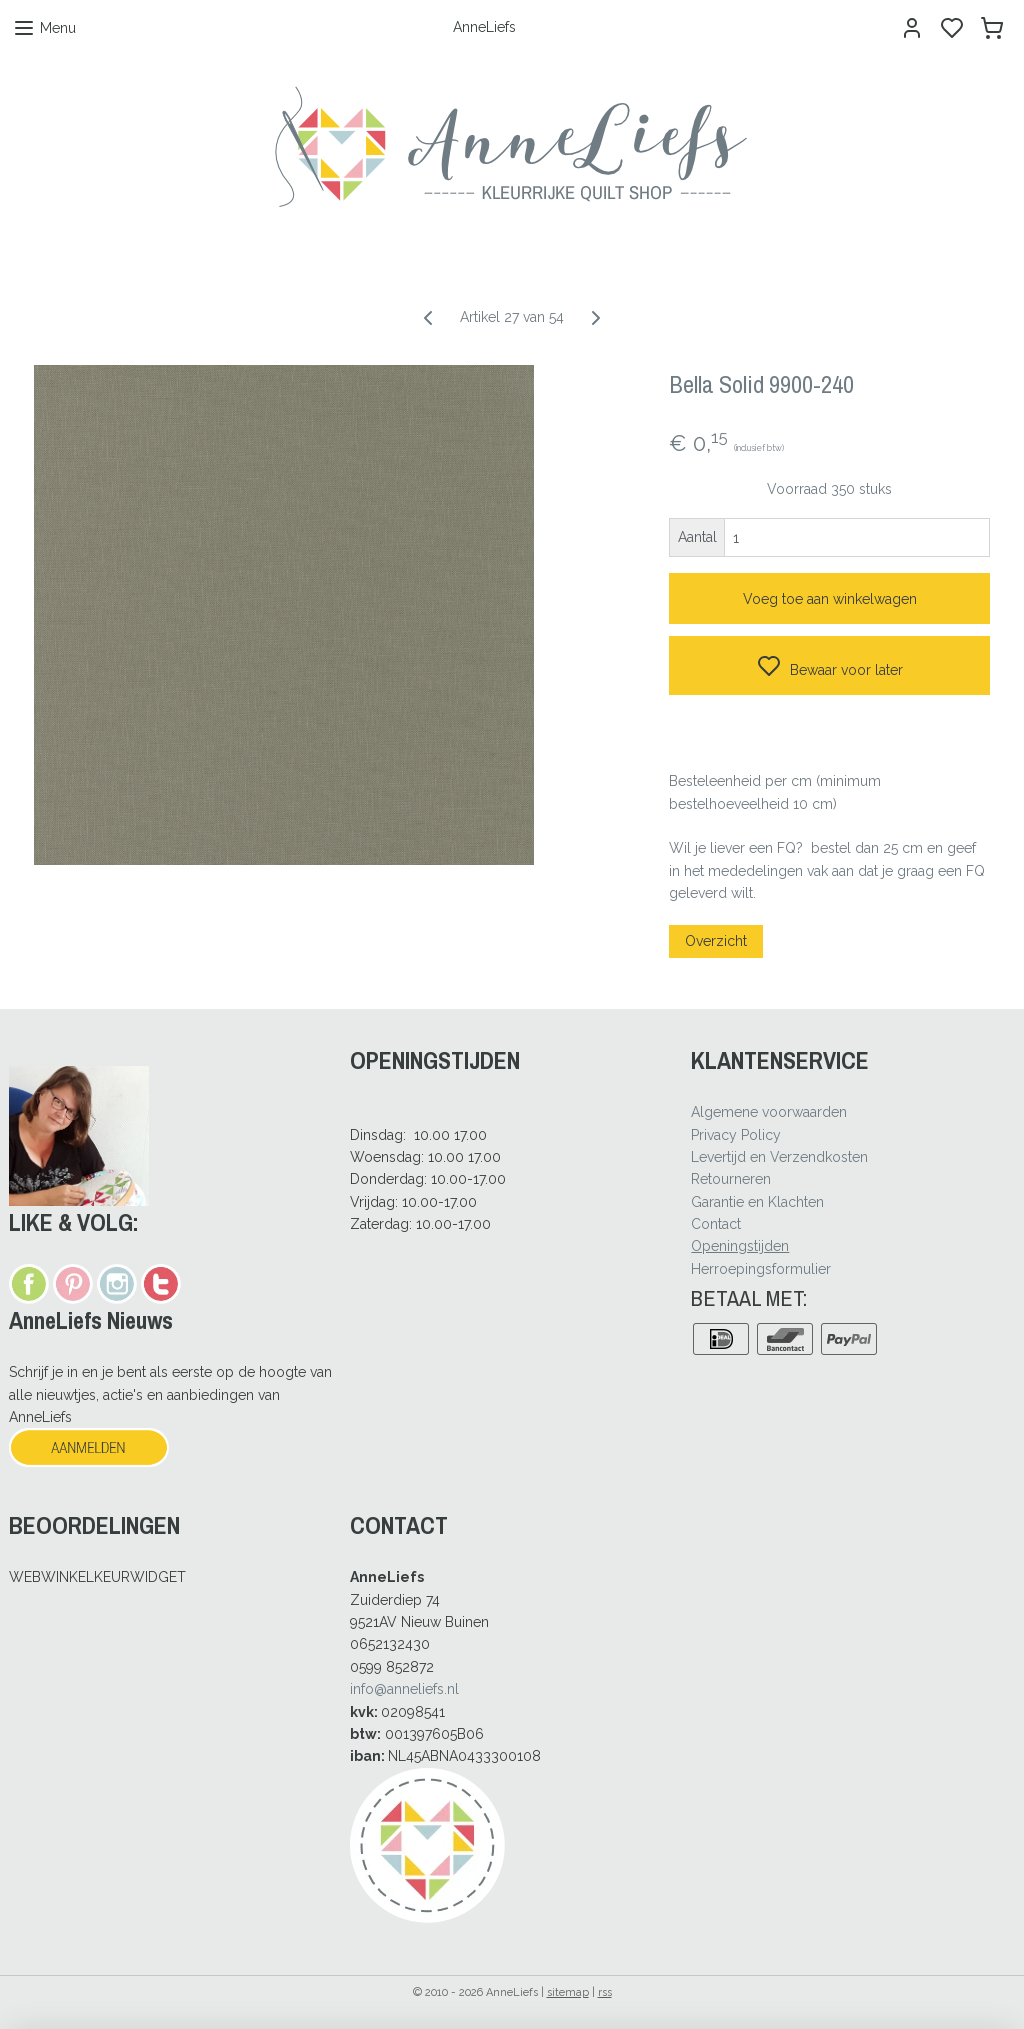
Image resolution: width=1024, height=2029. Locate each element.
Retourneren (731, 1179)
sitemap (568, 1992)
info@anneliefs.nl (404, 1689)
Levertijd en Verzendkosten (779, 1157)
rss (605, 1992)
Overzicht (716, 941)
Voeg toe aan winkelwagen (830, 599)
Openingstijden (740, 1246)
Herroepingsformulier (761, 1269)
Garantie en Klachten (757, 1202)
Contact (716, 1224)
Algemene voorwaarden (769, 1112)
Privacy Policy (736, 1135)
